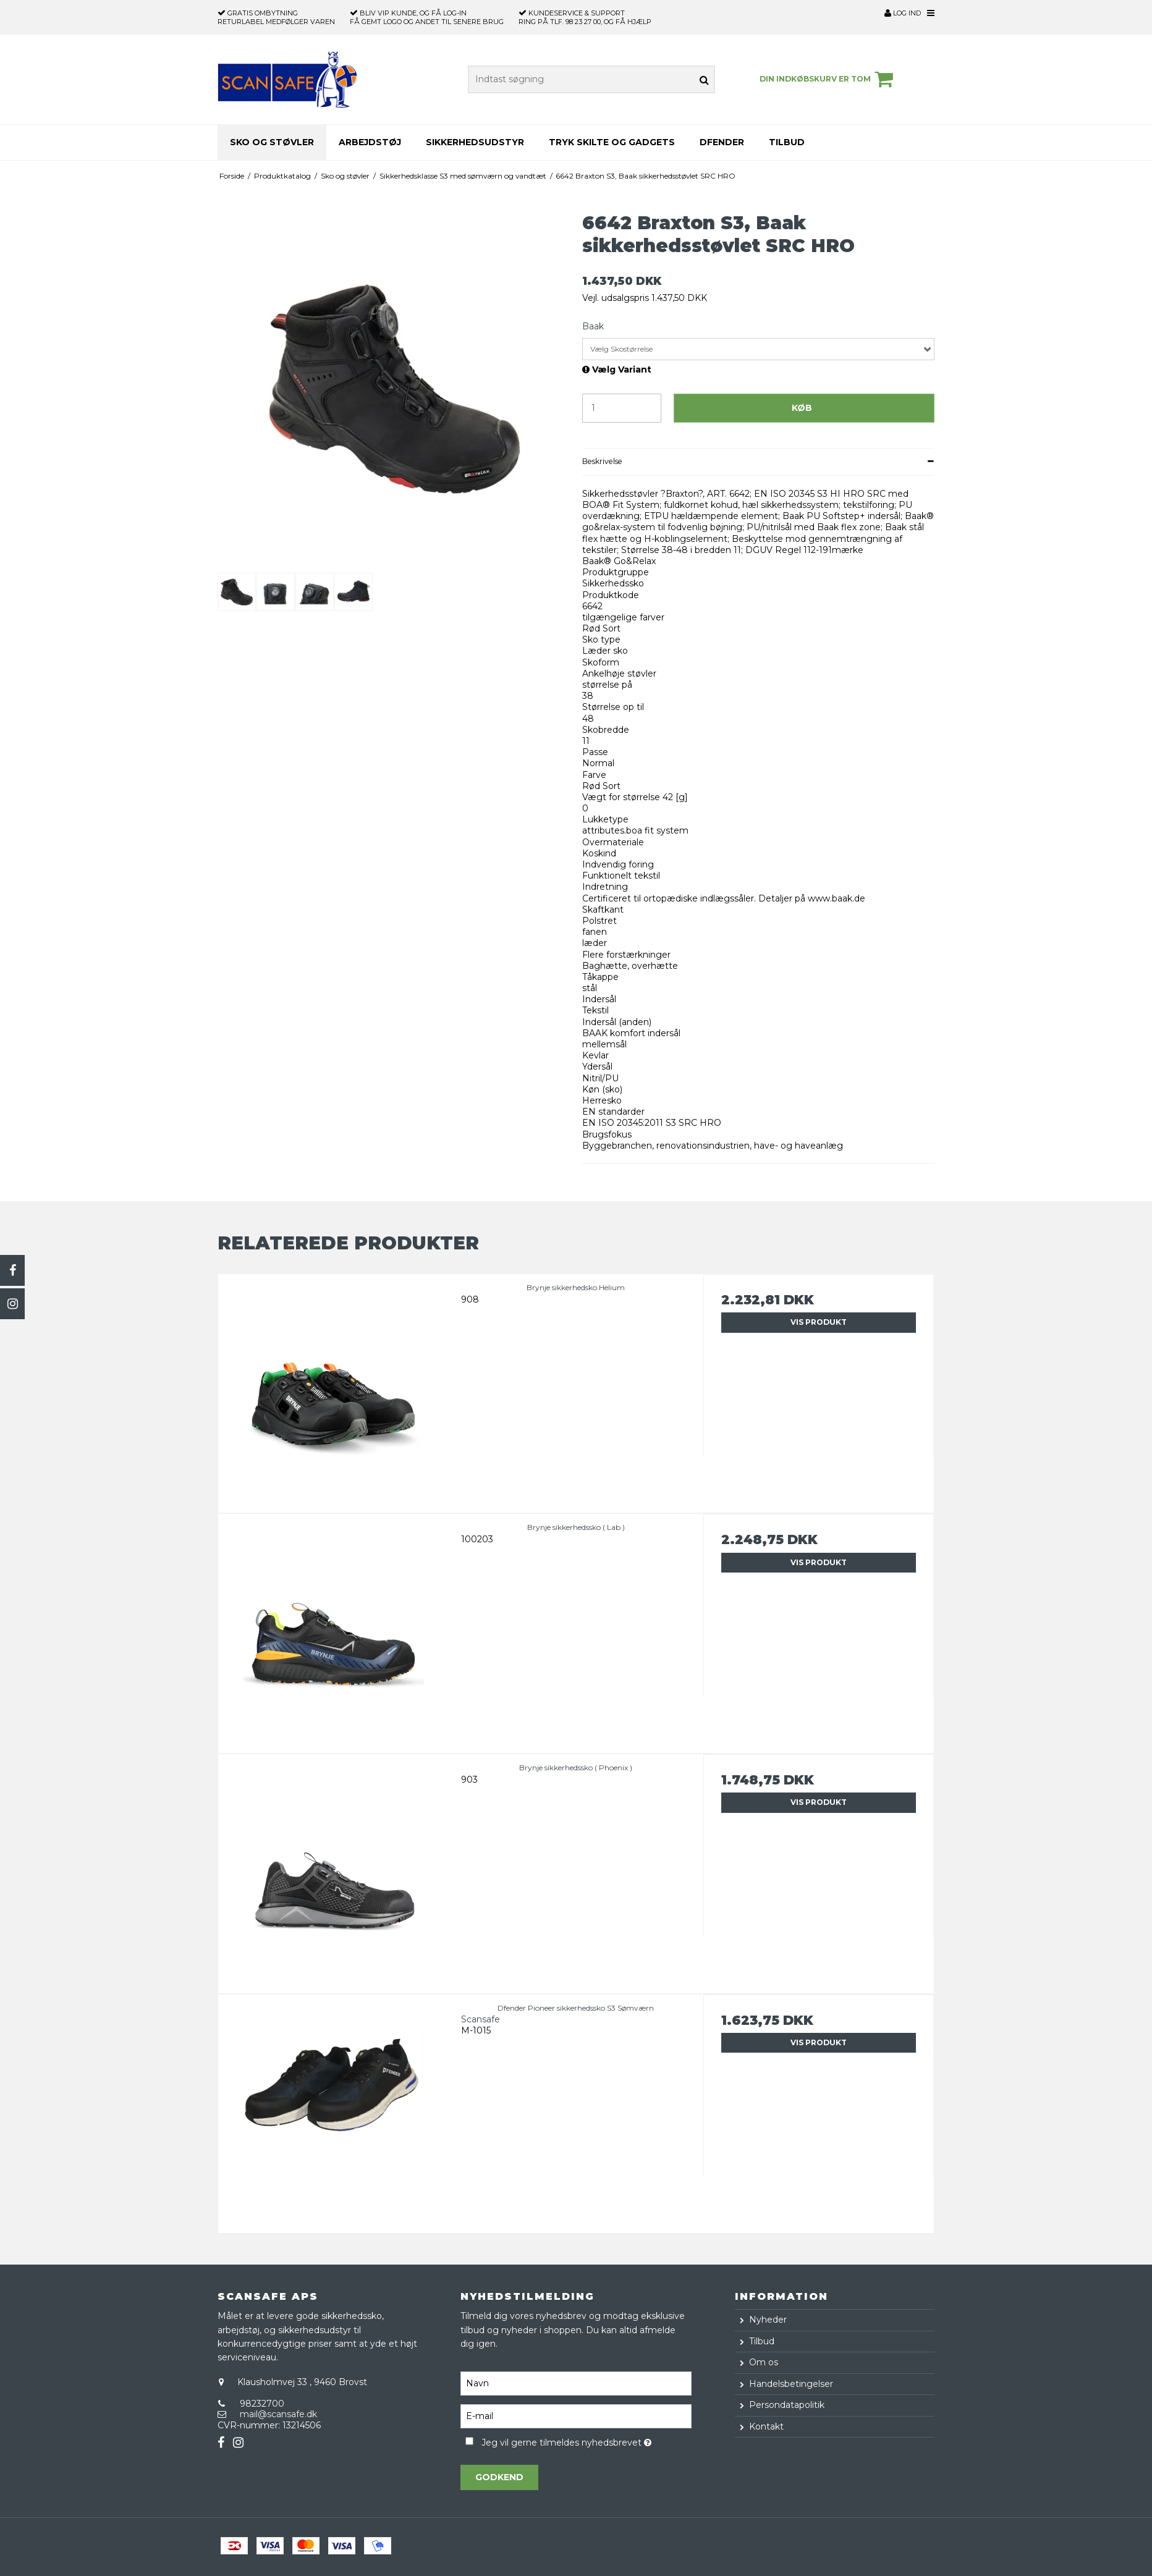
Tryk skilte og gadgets (612, 142)
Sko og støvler (272, 142)
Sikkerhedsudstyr (475, 142)
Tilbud (787, 142)
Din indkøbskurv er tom (828, 79)
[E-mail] (575, 2416)
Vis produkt (818, 1322)
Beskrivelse (602, 461)
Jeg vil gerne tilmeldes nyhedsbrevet (586, 2440)
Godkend (499, 2477)
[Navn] (575, 2383)
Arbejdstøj (370, 142)
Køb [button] (802, 407)
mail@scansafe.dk (278, 2414)
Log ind (902, 13)
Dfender (722, 142)
